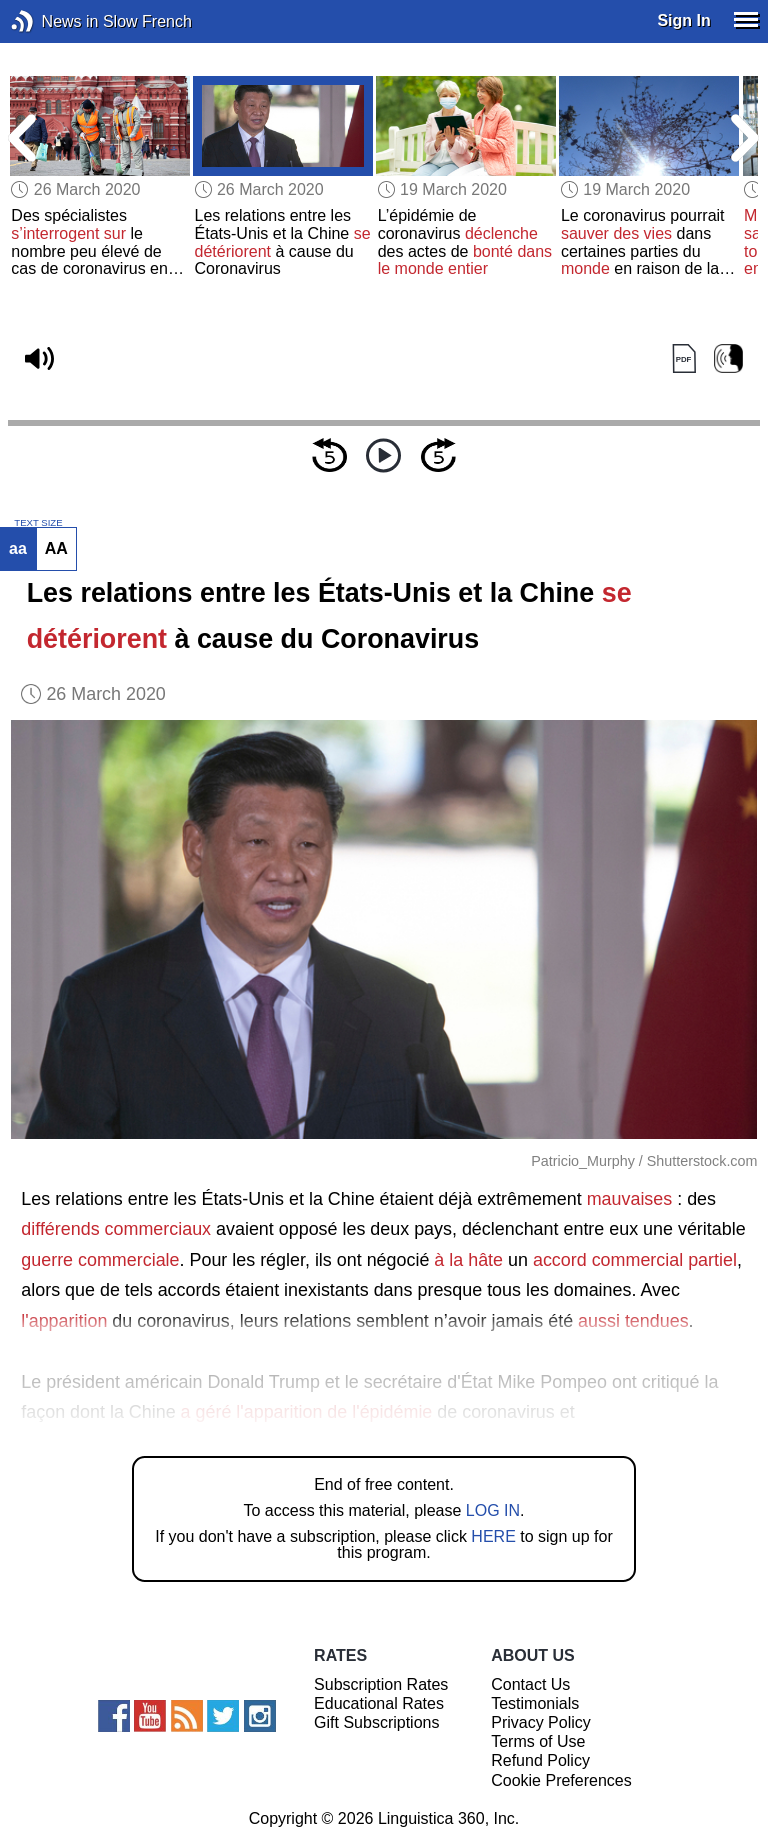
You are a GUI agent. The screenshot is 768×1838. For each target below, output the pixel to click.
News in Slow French (52, 21)
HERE (493, 1536)
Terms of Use (538, 1741)
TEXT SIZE (38, 523)
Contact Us (530, 1684)
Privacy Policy (541, 1722)
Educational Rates (379, 1703)
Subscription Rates (381, 1684)
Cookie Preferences (561, 1780)
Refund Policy (540, 1760)
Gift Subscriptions (376, 1722)
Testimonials (535, 1703)
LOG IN (493, 1510)
